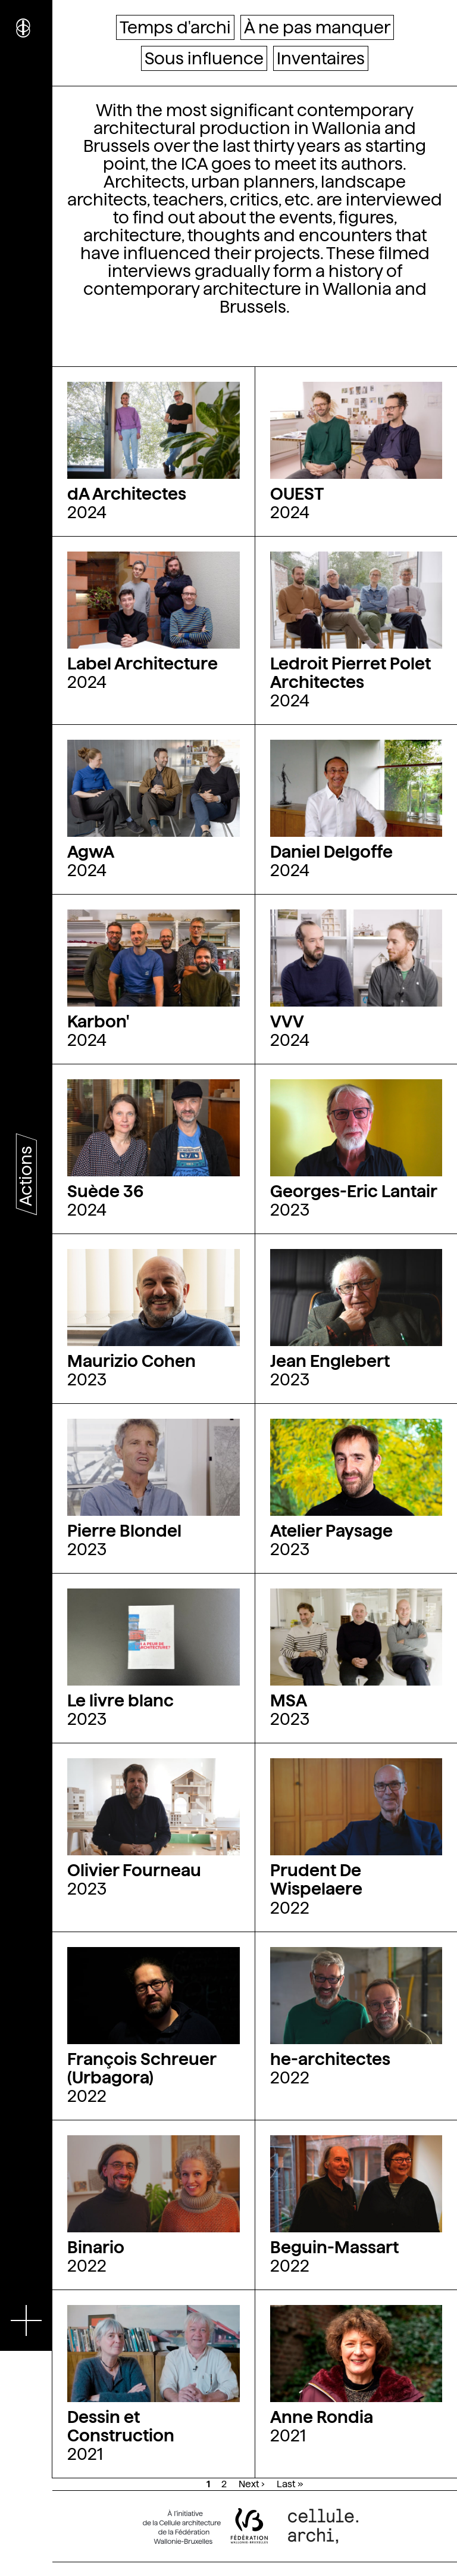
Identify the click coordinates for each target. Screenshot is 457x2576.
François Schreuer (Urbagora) (141, 2068)
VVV (287, 1021)
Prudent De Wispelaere (316, 1879)
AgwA (90, 852)
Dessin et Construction (120, 2426)
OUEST (297, 494)
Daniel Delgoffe (331, 852)
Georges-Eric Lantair (353, 1191)
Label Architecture (142, 663)
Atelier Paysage (331, 1531)
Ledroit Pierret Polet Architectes (350, 673)
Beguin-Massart (334, 2247)
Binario (95, 2247)
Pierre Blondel (124, 1531)
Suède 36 (105, 1191)
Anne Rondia (321, 2417)
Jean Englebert (330, 1361)
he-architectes (330, 2059)
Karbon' (98, 1021)
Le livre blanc (120, 1700)
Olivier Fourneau (134, 1870)
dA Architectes (126, 494)
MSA (288, 1700)
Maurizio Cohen (131, 1361)
